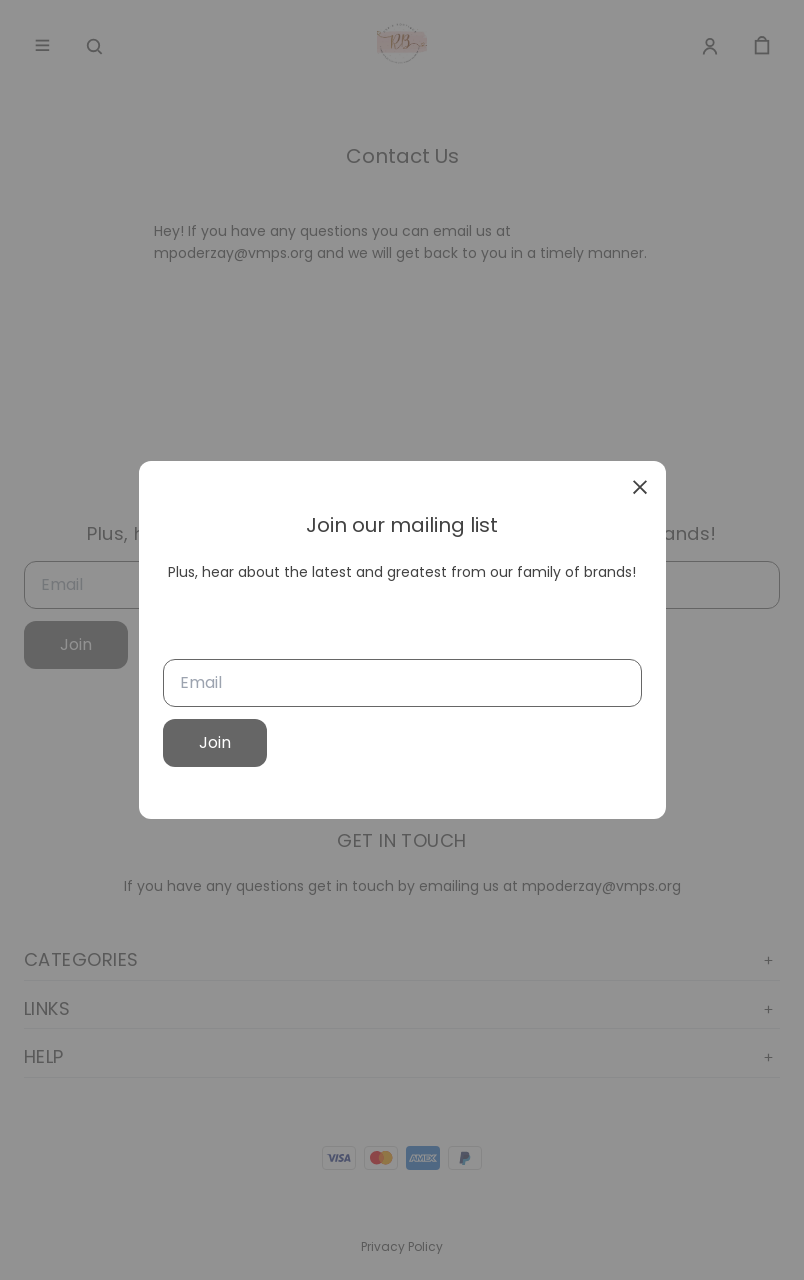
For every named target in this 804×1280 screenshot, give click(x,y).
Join (215, 742)
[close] (640, 487)
